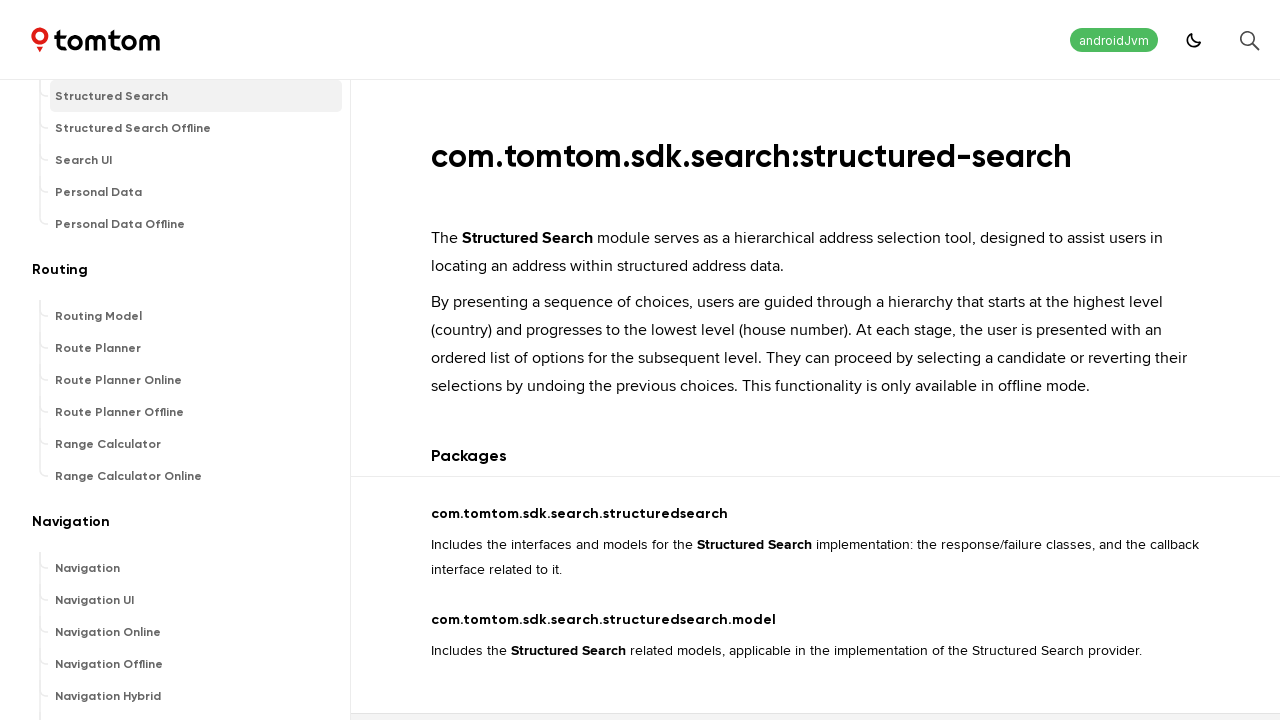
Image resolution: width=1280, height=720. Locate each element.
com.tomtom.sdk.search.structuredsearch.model (603, 619)
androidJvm (1114, 40)
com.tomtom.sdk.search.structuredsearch (579, 513)
